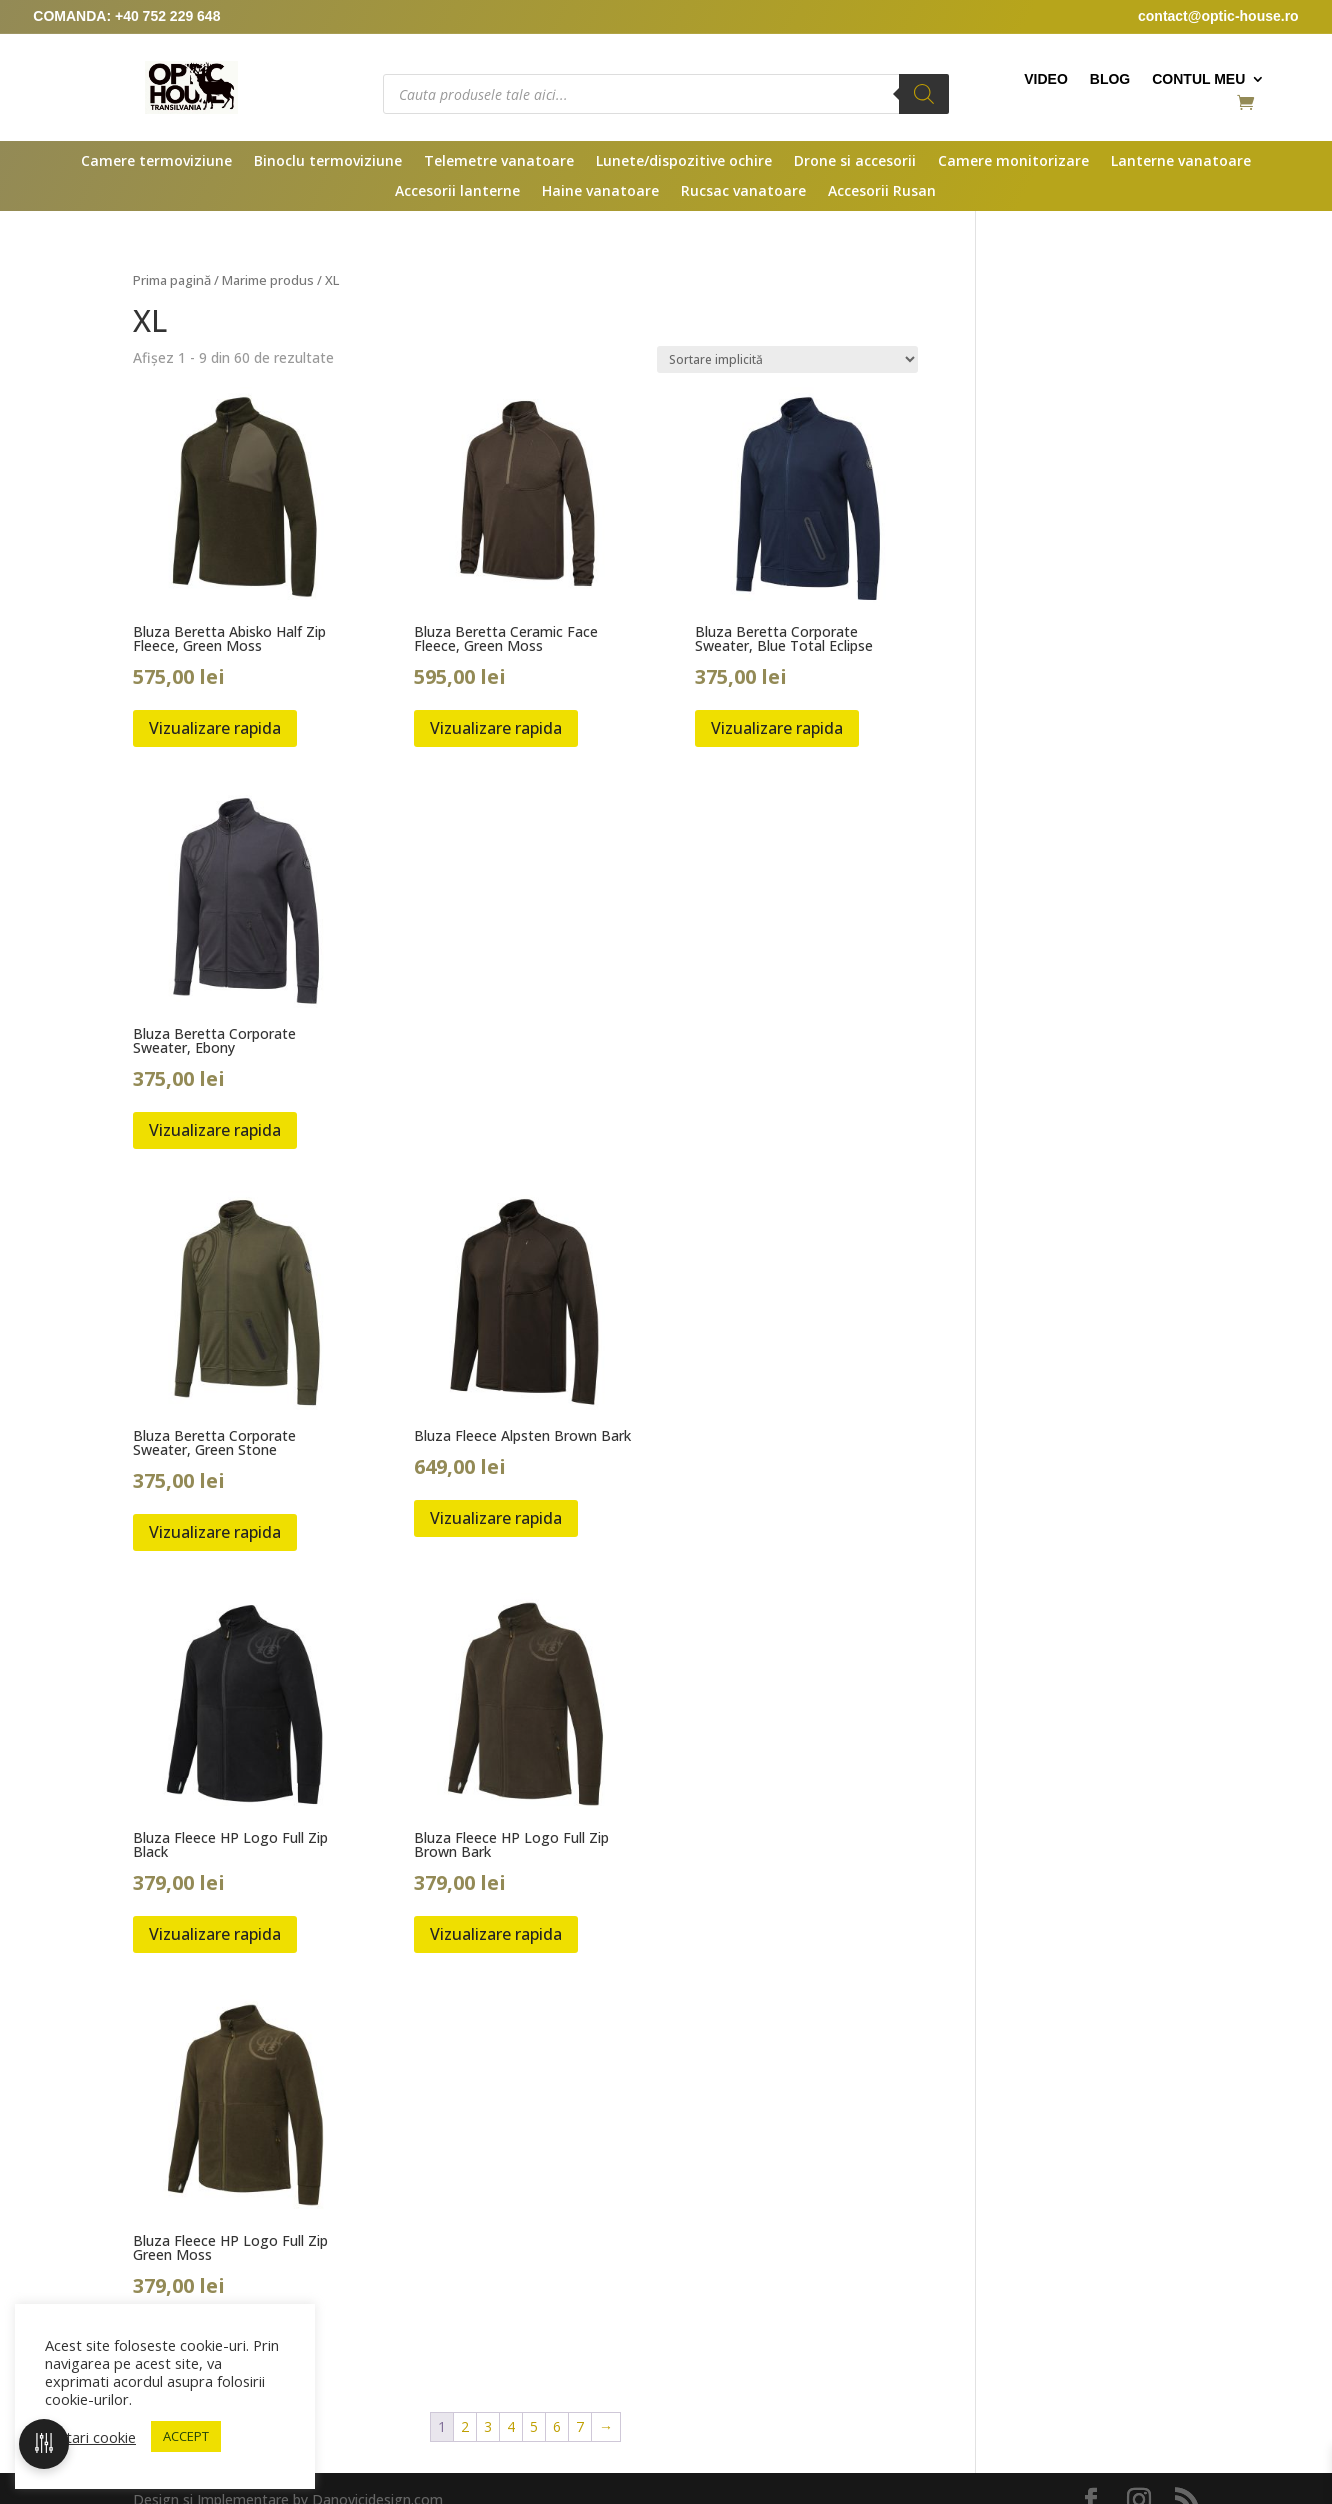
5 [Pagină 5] (534, 2426)
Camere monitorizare (1013, 162)
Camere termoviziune (156, 162)
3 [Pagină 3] (488, 2426)
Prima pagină (172, 280)
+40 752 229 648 (168, 16)
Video (1046, 79)
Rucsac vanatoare (743, 192)
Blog (1110, 79)
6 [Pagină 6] (557, 2426)
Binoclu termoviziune (328, 162)
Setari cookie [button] (93, 2437)
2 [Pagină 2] (465, 2426)
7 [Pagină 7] (580, 2426)
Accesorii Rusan (882, 192)
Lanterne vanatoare (1181, 162)
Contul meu (1198, 79)
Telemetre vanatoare (499, 162)
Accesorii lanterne (457, 192)
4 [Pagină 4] (511, 2426)
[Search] (924, 94)
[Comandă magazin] (787, 359)
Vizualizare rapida (215, 728)
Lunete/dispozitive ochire (684, 162)
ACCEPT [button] (186, 2436)
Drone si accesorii (855, 162)
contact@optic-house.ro (1218, 16)
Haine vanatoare (600, 192)
